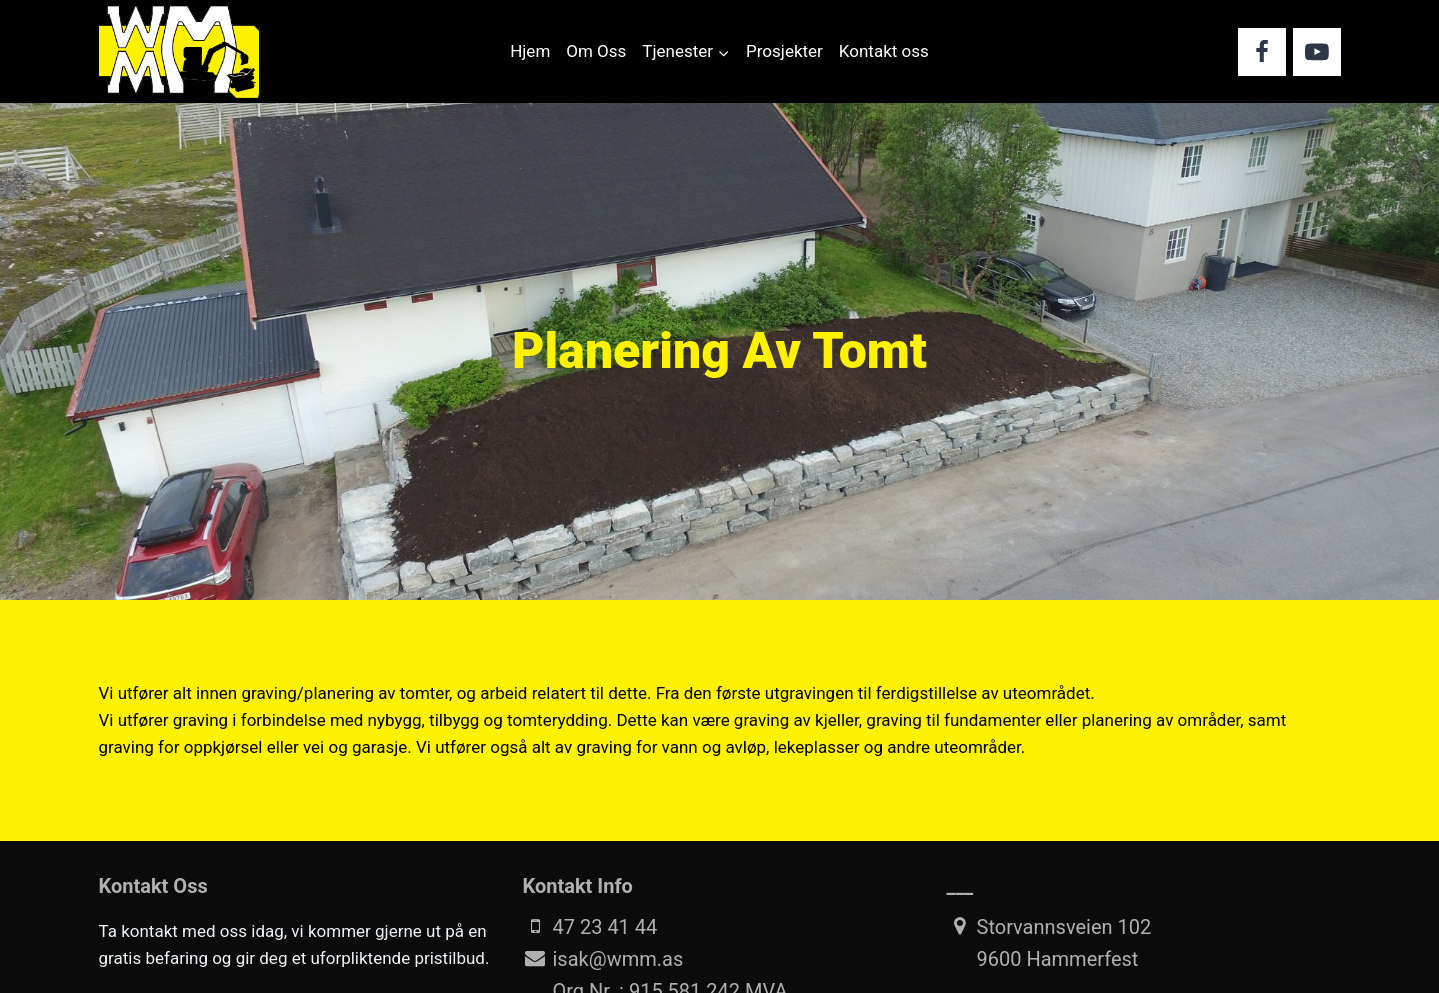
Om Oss (596, 51)
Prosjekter (784, 51)
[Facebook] (1262, 52)
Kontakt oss (884, 51)
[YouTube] (1317, 52)
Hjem (530, 51)
